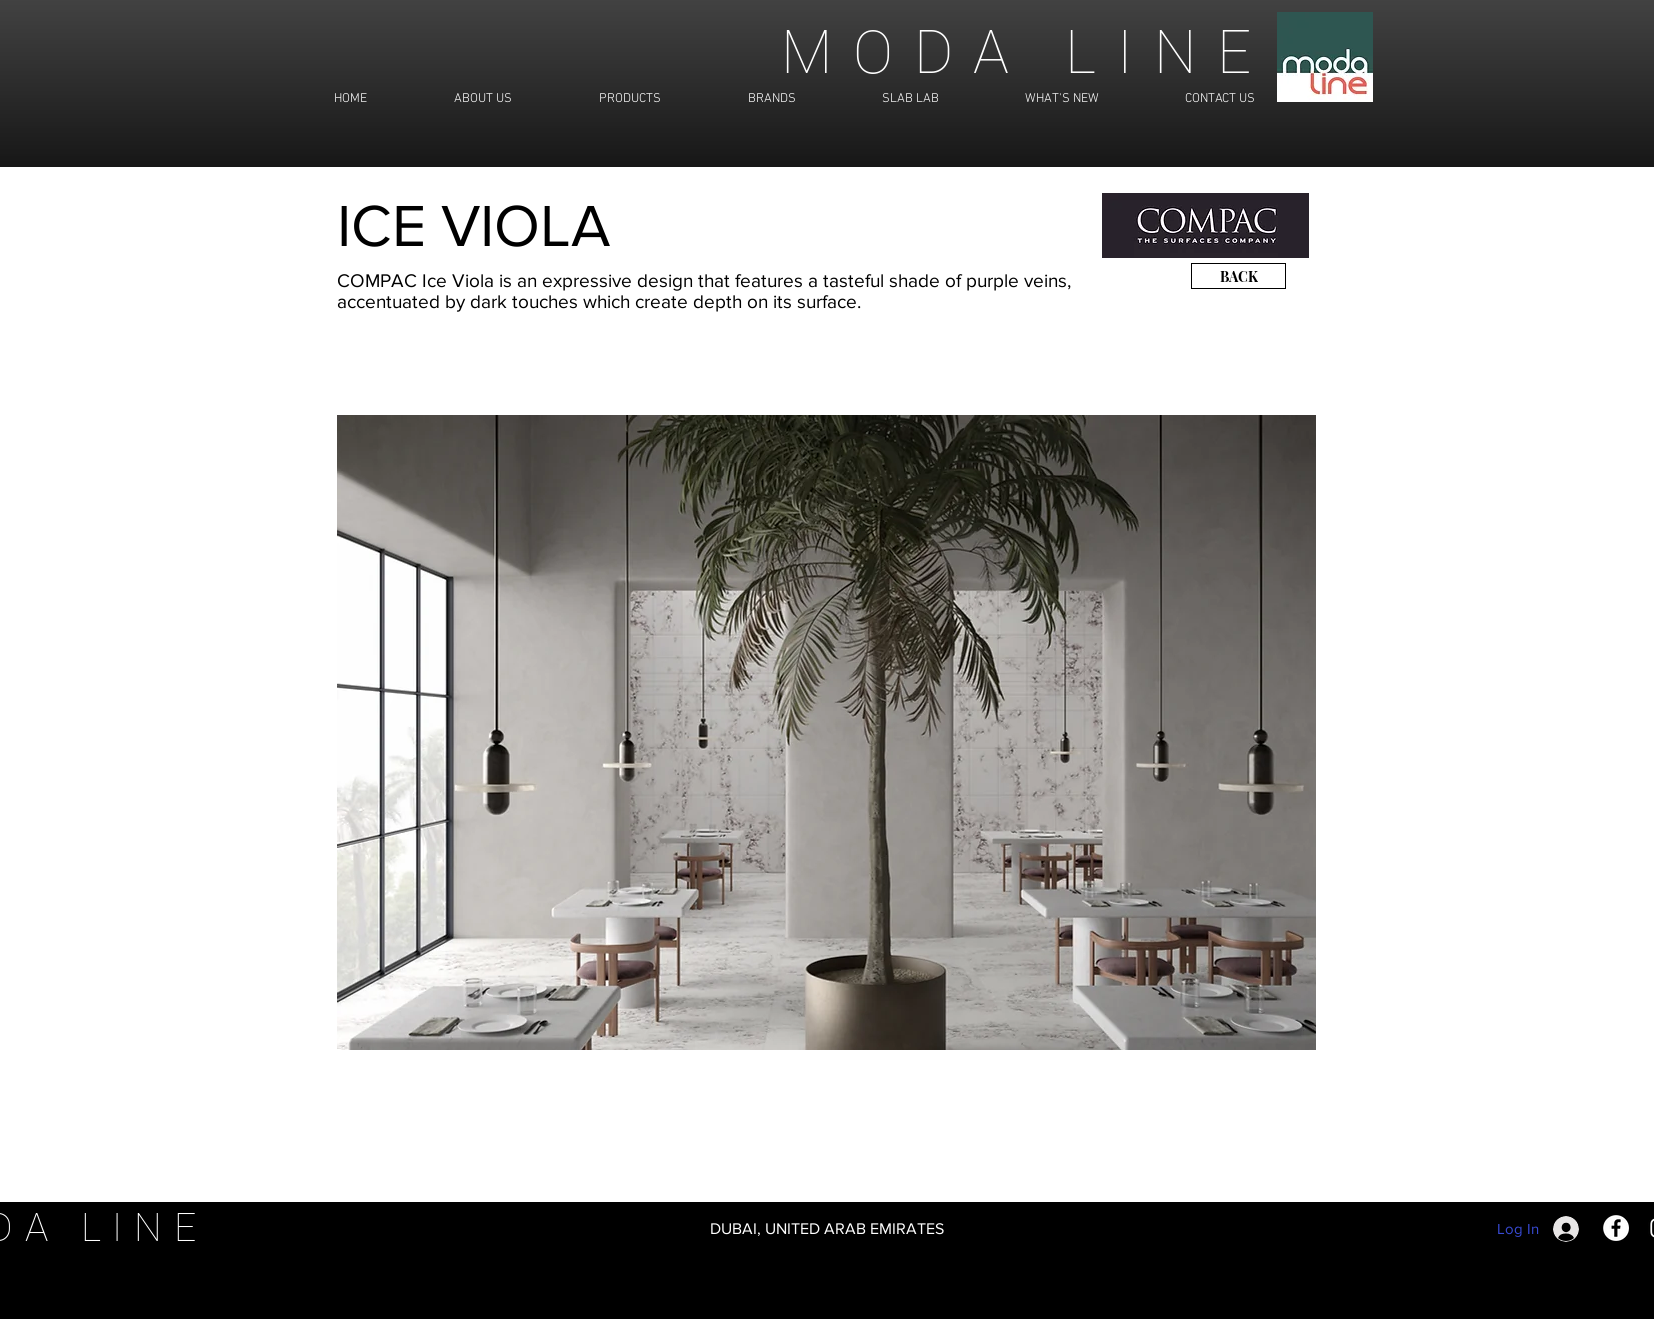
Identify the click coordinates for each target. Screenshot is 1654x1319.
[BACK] (1238, 276)
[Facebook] (1616, 1228)
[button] (826, 732)
